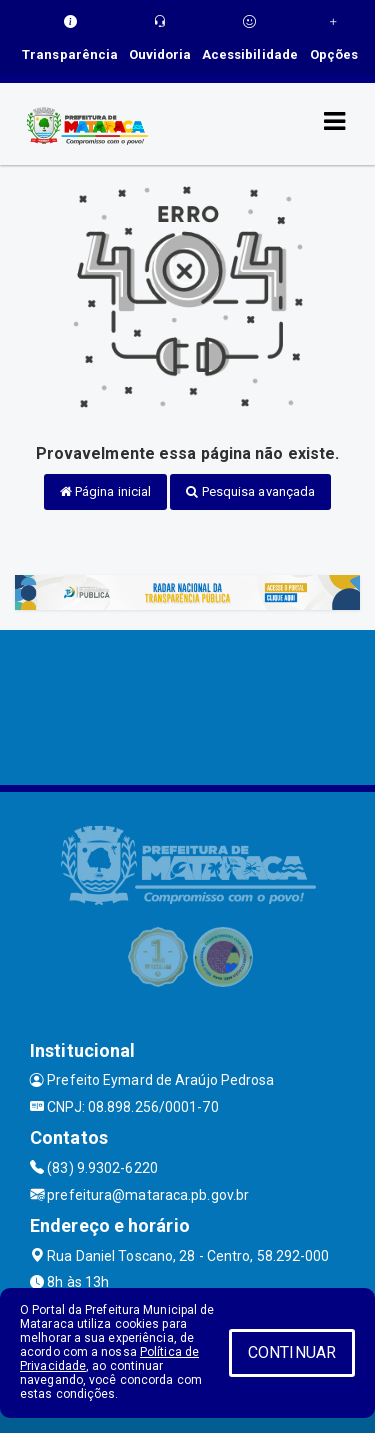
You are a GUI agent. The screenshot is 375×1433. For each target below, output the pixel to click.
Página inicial (106, 491)
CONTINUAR (292, 1352)
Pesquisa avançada (250, 491)
